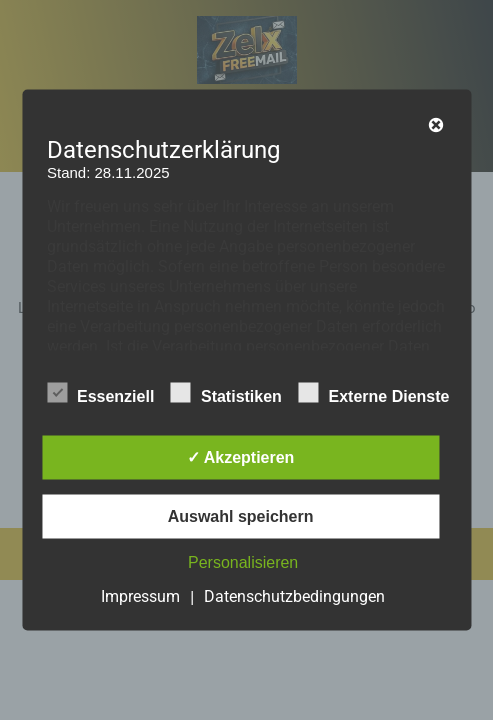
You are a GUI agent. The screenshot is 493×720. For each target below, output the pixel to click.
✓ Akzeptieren (241, 457)
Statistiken (226, 393)
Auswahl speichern (241, 516)
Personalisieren (243, 562)
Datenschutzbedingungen (294, 596)
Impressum (140, 596)
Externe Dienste (373, 393)
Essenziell (100, 393)
